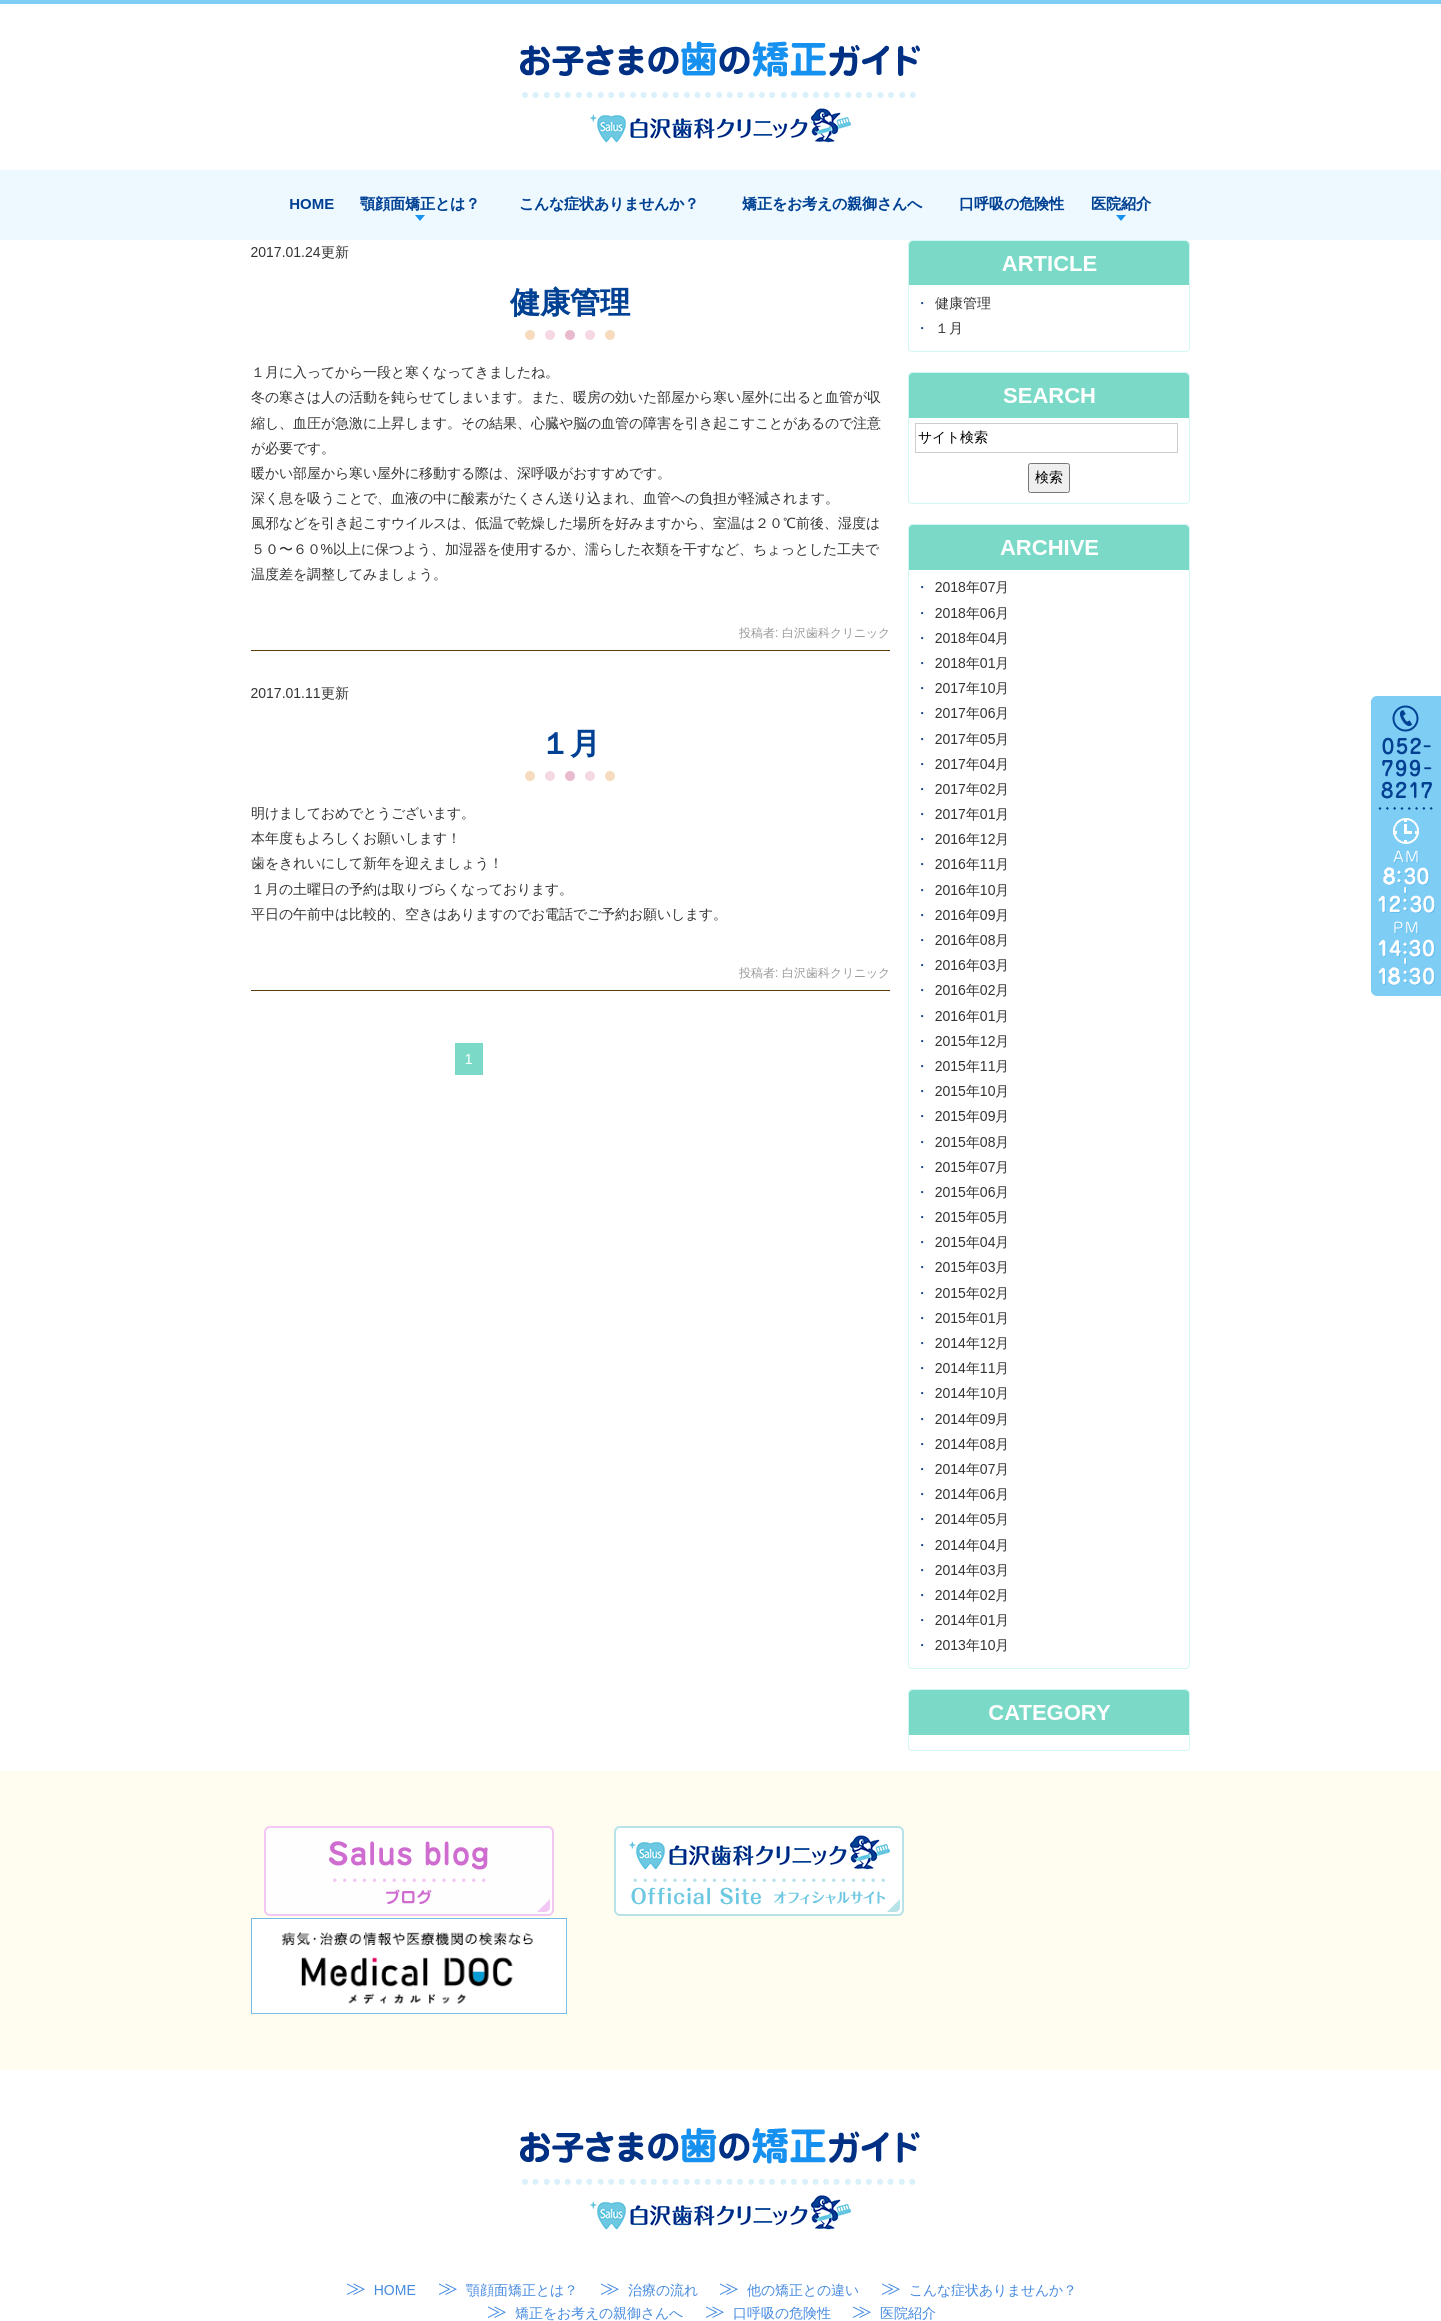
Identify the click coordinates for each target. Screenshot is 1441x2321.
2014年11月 (972, 1368)
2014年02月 (972, 1595)
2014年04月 (972, 1545)
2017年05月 (972, 739)
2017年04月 (972, 764)
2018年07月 (972, 587)
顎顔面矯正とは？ (420, 203)
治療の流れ (663, 2191)
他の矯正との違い (803, 2191)
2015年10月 (972, 1091)
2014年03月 (972, 1570)
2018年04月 (972, 638)
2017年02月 (972, 789)
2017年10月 (972, 688)
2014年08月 (972, 1444)
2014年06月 (972, 1494)
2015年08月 (972, 1142)
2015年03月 (972, 1267)
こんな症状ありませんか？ (609, 203)
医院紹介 (1121, 203)
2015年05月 (972, 1217)
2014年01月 (972, 1620)
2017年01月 (972, 814)
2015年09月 (972, 1116)
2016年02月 (972, 990)
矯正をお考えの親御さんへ (832, 203)
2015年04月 (972, 1242)
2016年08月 (972, 940)
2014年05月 (972, 1519)
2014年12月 (972, 1343)
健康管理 (570, 302)
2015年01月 (972, 1318)
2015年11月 (972, 1066)
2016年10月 (972, 890)
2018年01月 (972, 663)
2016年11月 (972, 864)
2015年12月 (972, 1041)
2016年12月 (972, 839)
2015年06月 (972, 1192)
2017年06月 (972, 713)
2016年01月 (972, 1016)
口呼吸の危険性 (1011, 203)
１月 (570, 743)
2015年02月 (972, 1293)
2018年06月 (972, 613)
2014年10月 (972, 1393)
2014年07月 (972, 1469)
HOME (311, 203)
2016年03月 (972, 965)
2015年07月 (972, 1167)
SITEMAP (725, 2239)
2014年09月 (972, 1419)
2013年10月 (972, 1645)
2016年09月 (972, 915)
